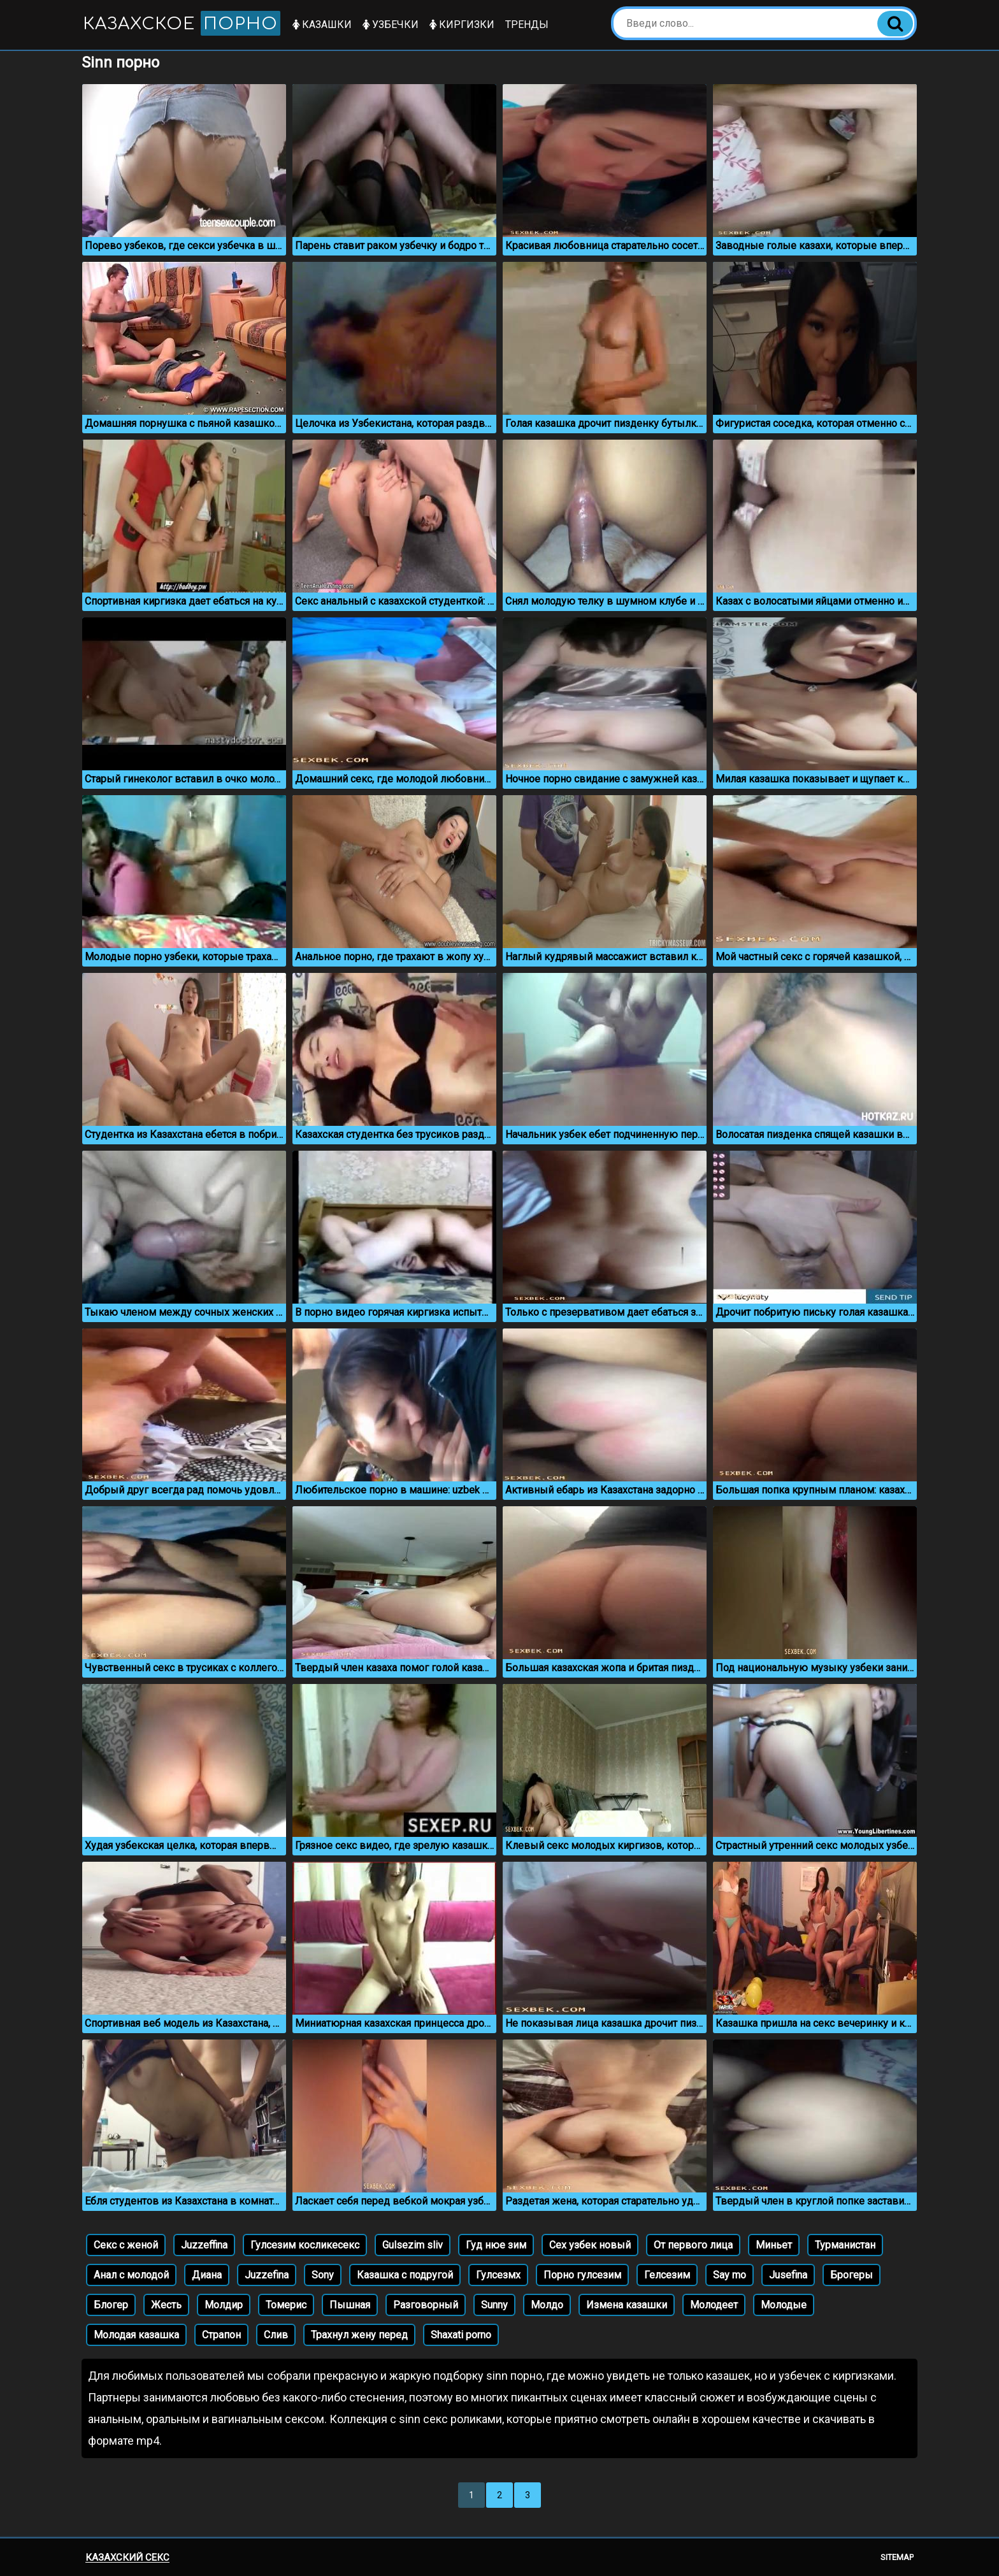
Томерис (286, 2305)
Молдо (547, 2305)
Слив (276, 2335)
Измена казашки (626, 2305)
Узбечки (391, 24)
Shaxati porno (461, 2335)
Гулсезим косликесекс (304, 2245)
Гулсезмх (498, 2275)
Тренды (527, 24)
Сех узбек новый (590, 2245)
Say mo (729, 2275)
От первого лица (693, 2245)
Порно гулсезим (582, 2275)
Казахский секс (127, 2557)
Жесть (166, 2305)
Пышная (349, 2305)
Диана (207, 2275)
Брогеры (851, 2275)
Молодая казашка (136, 2335)
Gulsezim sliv (412, 2245)
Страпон (221, 2335)
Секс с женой (126, 2245)
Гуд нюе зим (496, 2245)
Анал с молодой (131, 2275)
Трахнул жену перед (359, 2335)
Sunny (494, 2305)
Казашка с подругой (405, 2275)
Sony (323, 2275)
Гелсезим (667, 2275)
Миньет (774, 2245)
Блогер (111, 2305)
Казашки (322, 24)
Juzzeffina (204, 2245)
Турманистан (845, 2245)
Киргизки (461, 24)
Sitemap (897, 2557)
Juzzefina (267, 2275)
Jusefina (788, 2275)
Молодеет (714, 2305)
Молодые (784, 2305)
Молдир (224, 2305)
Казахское (181, 23)
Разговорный (425, 2305)
